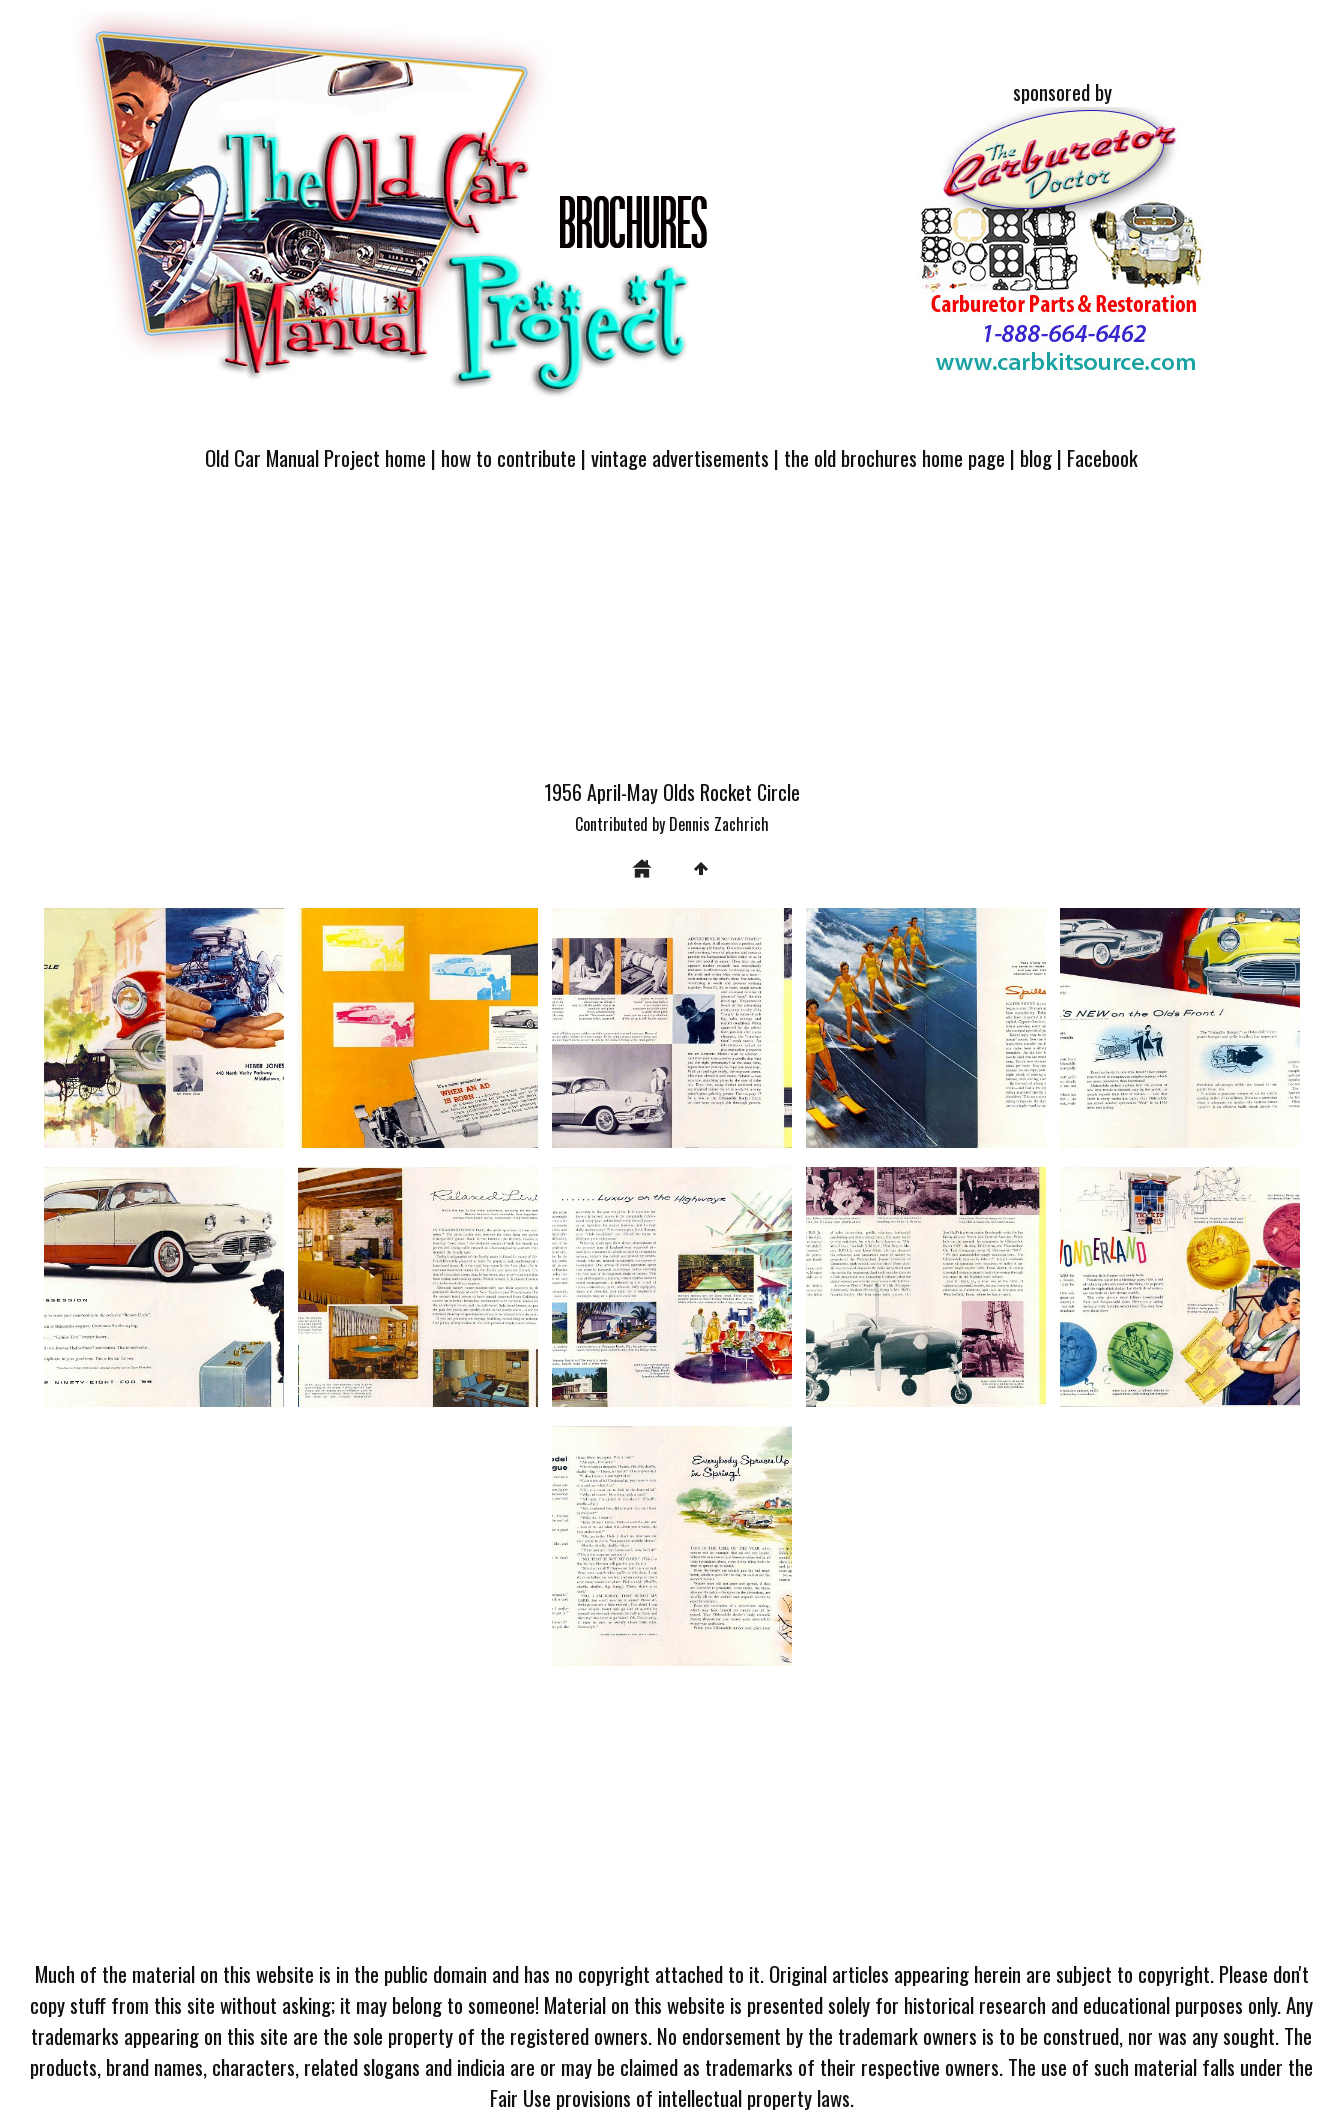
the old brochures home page (894, 457)
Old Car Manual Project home (315, 457)
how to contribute (508, 457)
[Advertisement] (672, 637)
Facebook (1102, 457)
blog (1036, 457)
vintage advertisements (680, 457)
